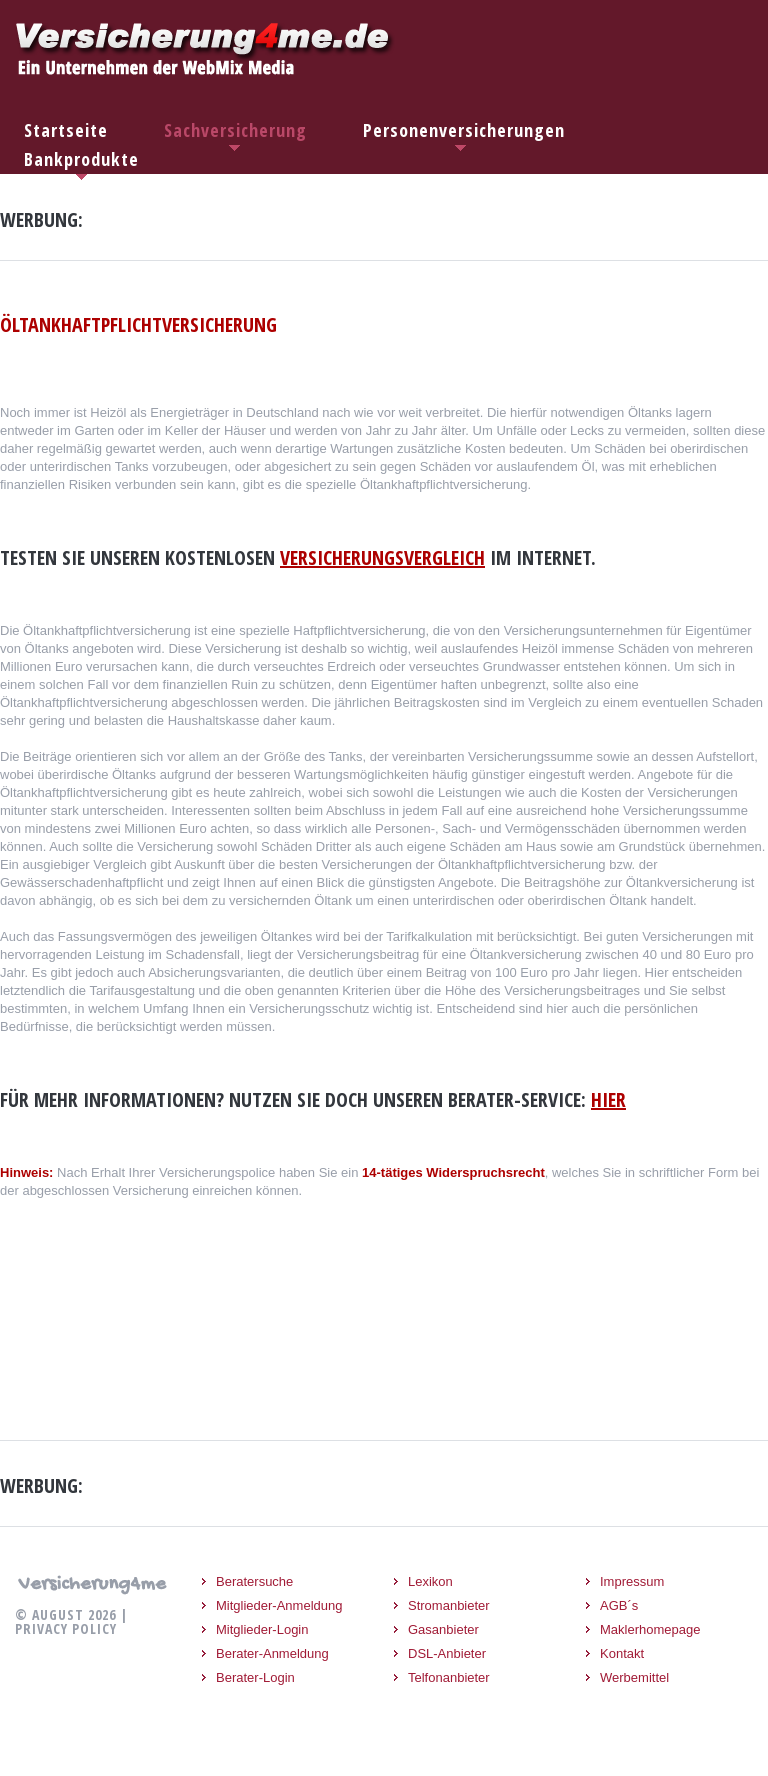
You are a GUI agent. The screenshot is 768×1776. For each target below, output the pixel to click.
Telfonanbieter (449, 1677)
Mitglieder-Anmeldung (279, 1605)
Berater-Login (255, 1677)
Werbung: (41, 220)
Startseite (66, 130)
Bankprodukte (81, 159)
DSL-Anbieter (447, 1653)
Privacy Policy (66, 1628)
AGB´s (619, 1605)
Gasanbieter (443, 1629)
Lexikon (430, 1581)
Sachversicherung (235, 130)
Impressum (632, 1581)
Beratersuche (254, 1581)
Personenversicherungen (464, 130)
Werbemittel (634, 1677)
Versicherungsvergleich (382, 557)
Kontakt (622, 1653)
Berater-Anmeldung (272, 1653)
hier (608, 1099)
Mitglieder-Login (262, 1629)
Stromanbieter (449, 1605)
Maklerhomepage (650, 1629)
